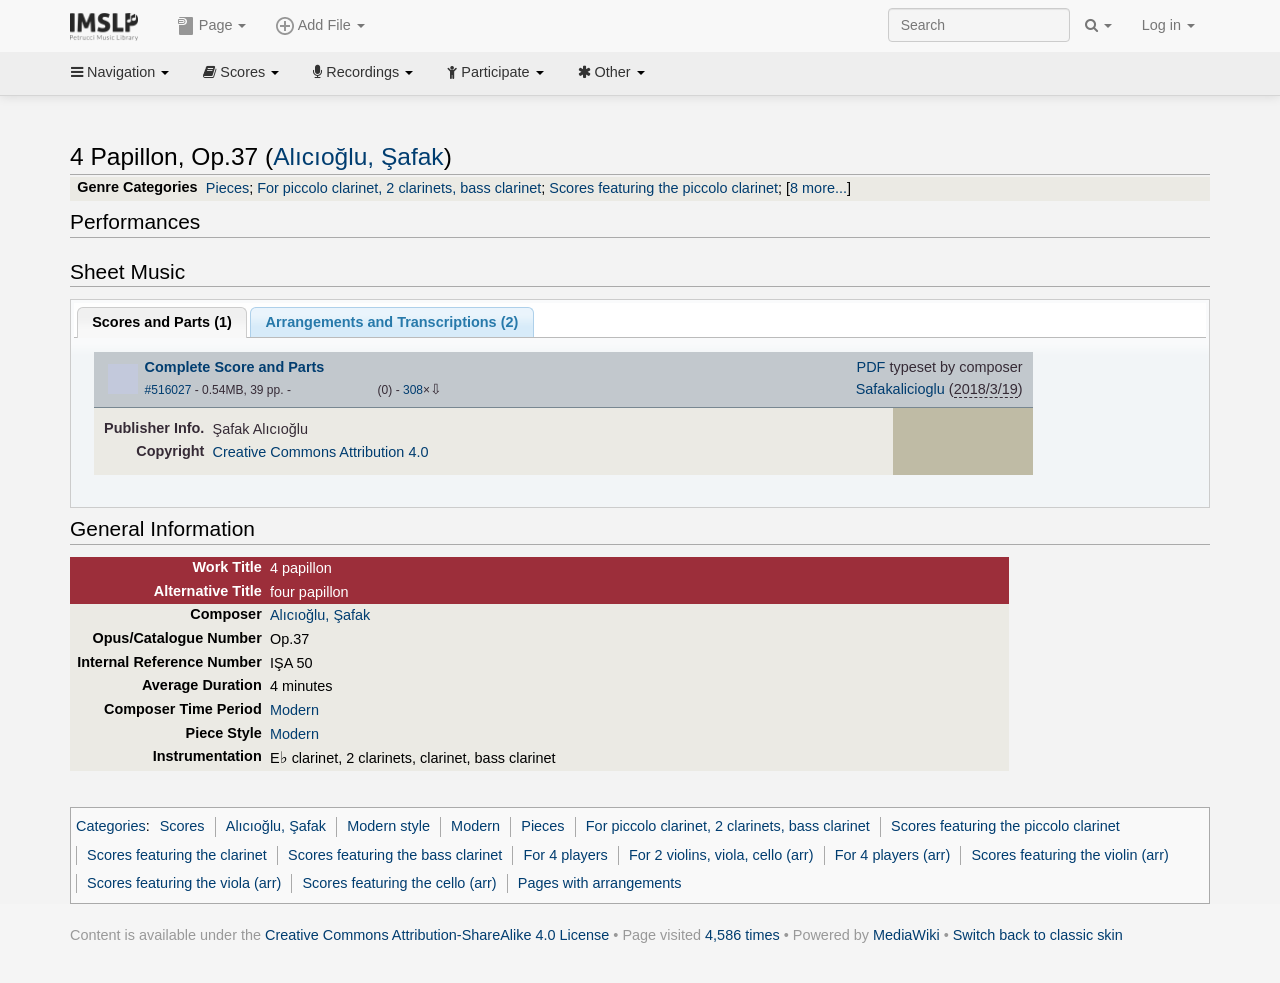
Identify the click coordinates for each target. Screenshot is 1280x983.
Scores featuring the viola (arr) (184, 883)
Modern (294, 710)
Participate (495, 72)
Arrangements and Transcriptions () (392, 322)
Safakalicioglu (900, 389)
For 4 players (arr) (893, 855)
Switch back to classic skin (1038, 935)
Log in (1168, 25)
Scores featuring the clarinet (177, 855)
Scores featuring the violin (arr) (1069, 855)
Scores (241, 72)
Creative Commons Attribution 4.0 (321, 452)
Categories (111, 826)
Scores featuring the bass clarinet (395, 855)
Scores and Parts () (162, 322)
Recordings (363, 72)
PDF (871, 367)
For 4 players (566, 855)
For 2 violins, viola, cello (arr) (721, 855)
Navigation (120, 72)
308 (413, 390)
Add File (320, 26)
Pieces (227, 188)
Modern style (388, 826)
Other (611, 72)
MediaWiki (906, 935)
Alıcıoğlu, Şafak (358, 156)
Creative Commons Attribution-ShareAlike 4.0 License (437, 935)
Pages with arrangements (600, 883)
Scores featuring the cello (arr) (399, 883)
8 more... (818, 188)
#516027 (168, 390)
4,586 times (742, 935)
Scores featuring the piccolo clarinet (663, 188)
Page (212, 26)
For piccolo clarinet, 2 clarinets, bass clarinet (399, 188)
